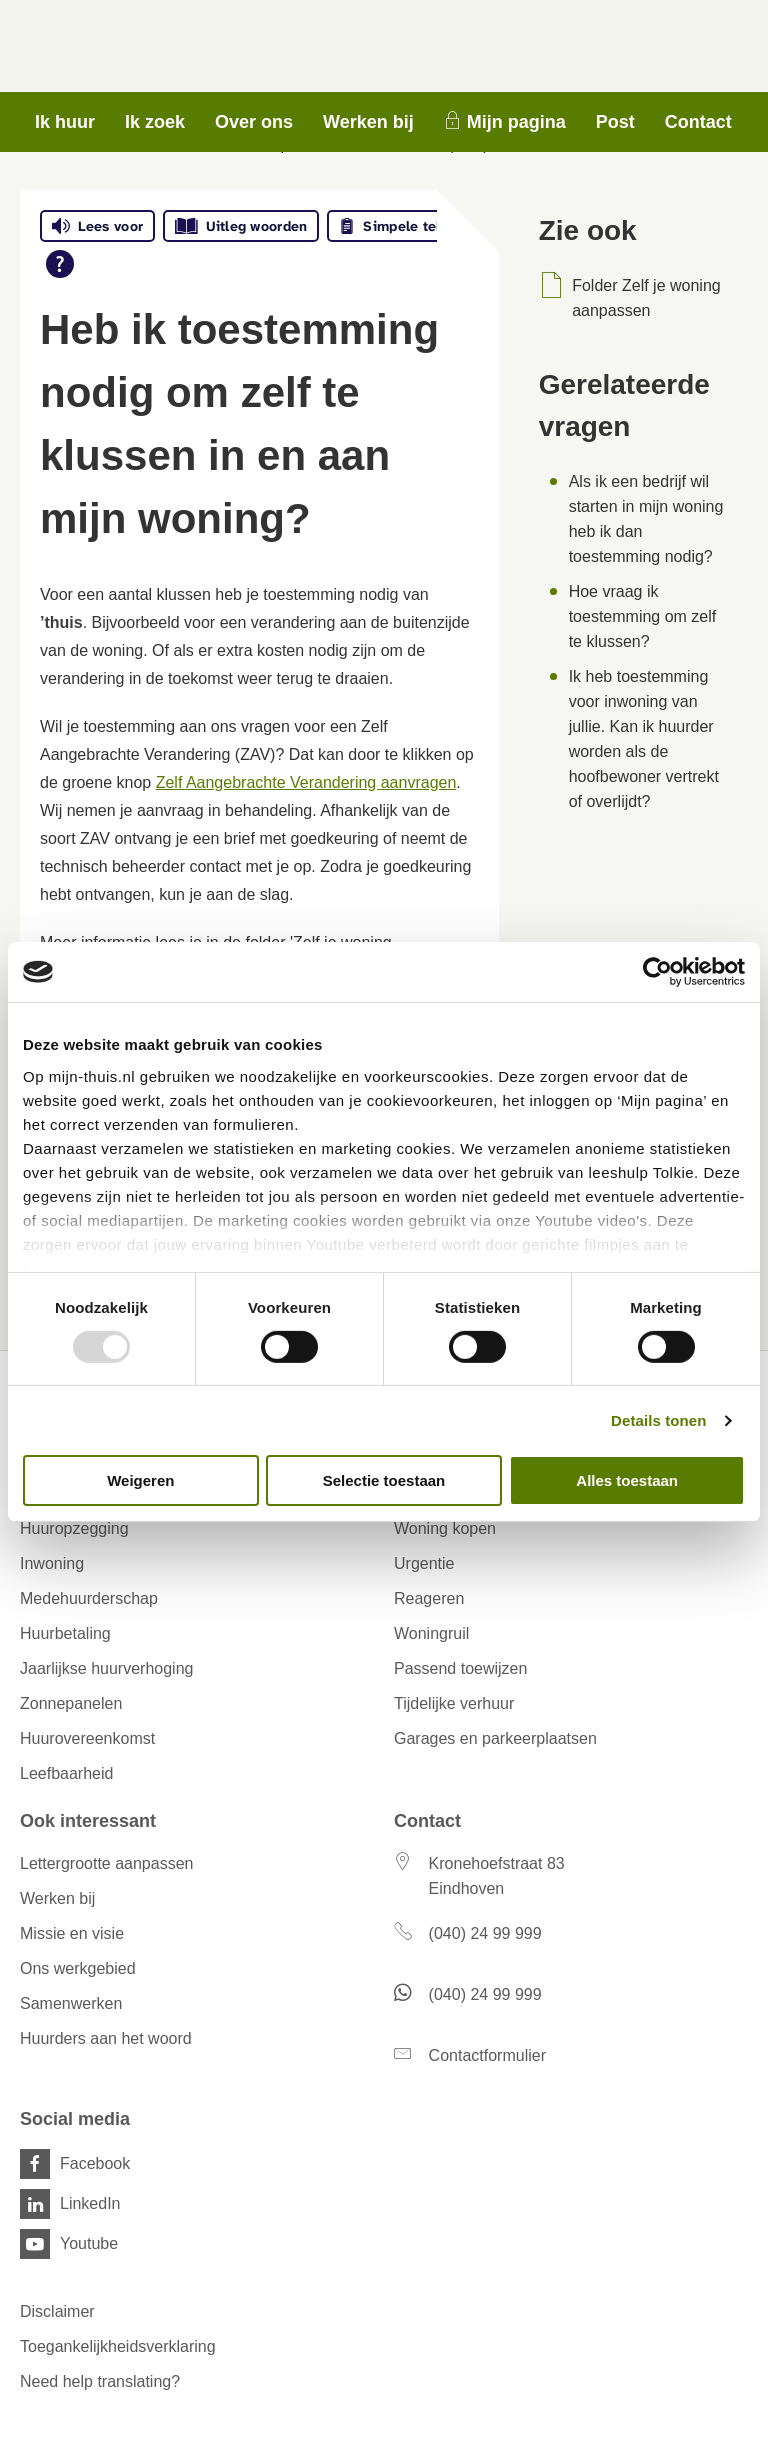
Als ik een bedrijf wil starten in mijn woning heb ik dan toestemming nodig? (646, 519)
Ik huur (65, 122)
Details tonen (658, 1420)
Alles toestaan (627, 1480)
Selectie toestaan (384, 1480)
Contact (698, 122)
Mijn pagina (516, 122)
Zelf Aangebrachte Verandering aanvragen (306, 782)
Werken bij (368, 122)
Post (615, 122)
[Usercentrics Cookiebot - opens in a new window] (657, 972)
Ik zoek (155, 122)
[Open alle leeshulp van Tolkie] (60, 264)
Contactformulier (487, 2055)
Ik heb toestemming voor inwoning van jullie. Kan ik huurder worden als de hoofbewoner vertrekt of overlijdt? (644, 739)
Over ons (254, 122)
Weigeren (140, 1480)
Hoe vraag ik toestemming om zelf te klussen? (643, 616)
